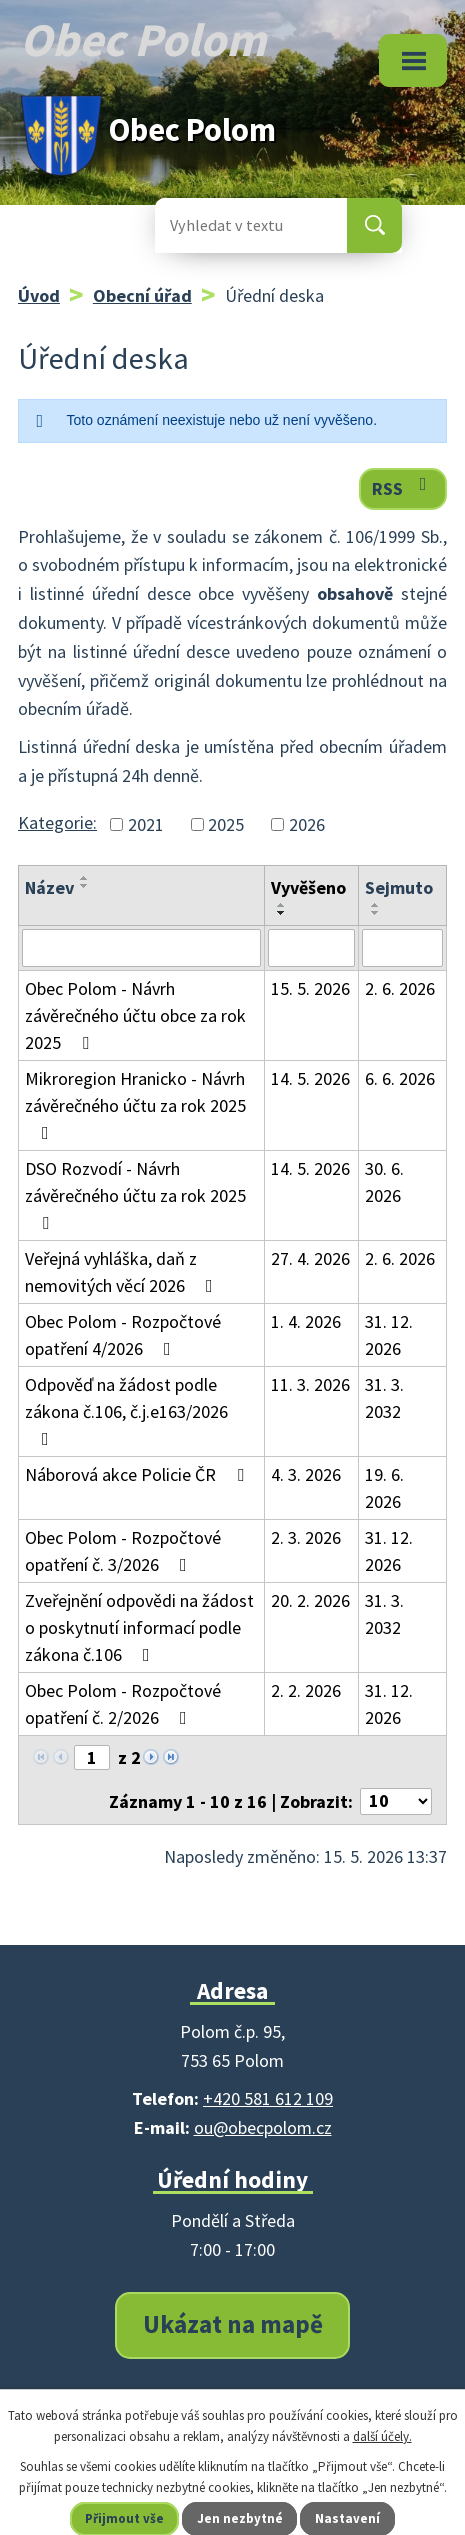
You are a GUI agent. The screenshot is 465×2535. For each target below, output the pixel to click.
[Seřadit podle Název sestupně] (85, 886)
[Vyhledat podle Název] (141, 948)
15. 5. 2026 (310, 988)
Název (49, 887)
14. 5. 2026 (310, 1078)
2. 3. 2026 (306, 1537)
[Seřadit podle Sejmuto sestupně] (376, 913)
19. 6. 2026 (384, 1488)
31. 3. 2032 (384, 1398)
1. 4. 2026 (306, 1321)
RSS (403, 487)
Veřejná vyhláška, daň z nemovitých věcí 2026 (123, 1272)
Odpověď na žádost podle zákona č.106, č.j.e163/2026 (126, 1410)
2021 (146, 824)
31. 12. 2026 (389, 1335)
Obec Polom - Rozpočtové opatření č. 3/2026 (123, 1551)
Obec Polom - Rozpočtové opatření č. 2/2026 (123, 1704)
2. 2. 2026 (306, 1690)
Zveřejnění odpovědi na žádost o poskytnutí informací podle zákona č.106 (139, 1627)
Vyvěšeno (308, 887)
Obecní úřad (142, 295)
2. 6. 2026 (400, 988)
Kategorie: (57, 822)
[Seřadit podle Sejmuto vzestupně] (376, 905)
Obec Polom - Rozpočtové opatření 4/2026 (123, 1335)
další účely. (382, 2436)
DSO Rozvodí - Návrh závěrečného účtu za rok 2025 (135, 1194)
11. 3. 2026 (310, 1384)
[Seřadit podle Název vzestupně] (85, 878)
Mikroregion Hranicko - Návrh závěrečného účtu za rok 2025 (135, 1104)
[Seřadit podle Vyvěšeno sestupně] (282, 913)
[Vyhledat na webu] (235, 225)
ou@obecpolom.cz (263, 2127)
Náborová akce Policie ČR (138, 1474)
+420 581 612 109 (268, 2098)
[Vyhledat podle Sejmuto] (402, 948)
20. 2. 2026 (310, 1600)
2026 (307, 824)
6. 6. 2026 (400, 1078)
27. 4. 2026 (310, 1258)
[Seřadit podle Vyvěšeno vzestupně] (282, 905)
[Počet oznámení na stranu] (396, 1801)
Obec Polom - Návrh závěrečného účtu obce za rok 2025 (135, 1015)
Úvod (39, 295)
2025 (226, 824)
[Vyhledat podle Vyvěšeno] (312, 948)
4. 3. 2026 (306, 1474)
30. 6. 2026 (384, 1182)
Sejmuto (399, 887)
